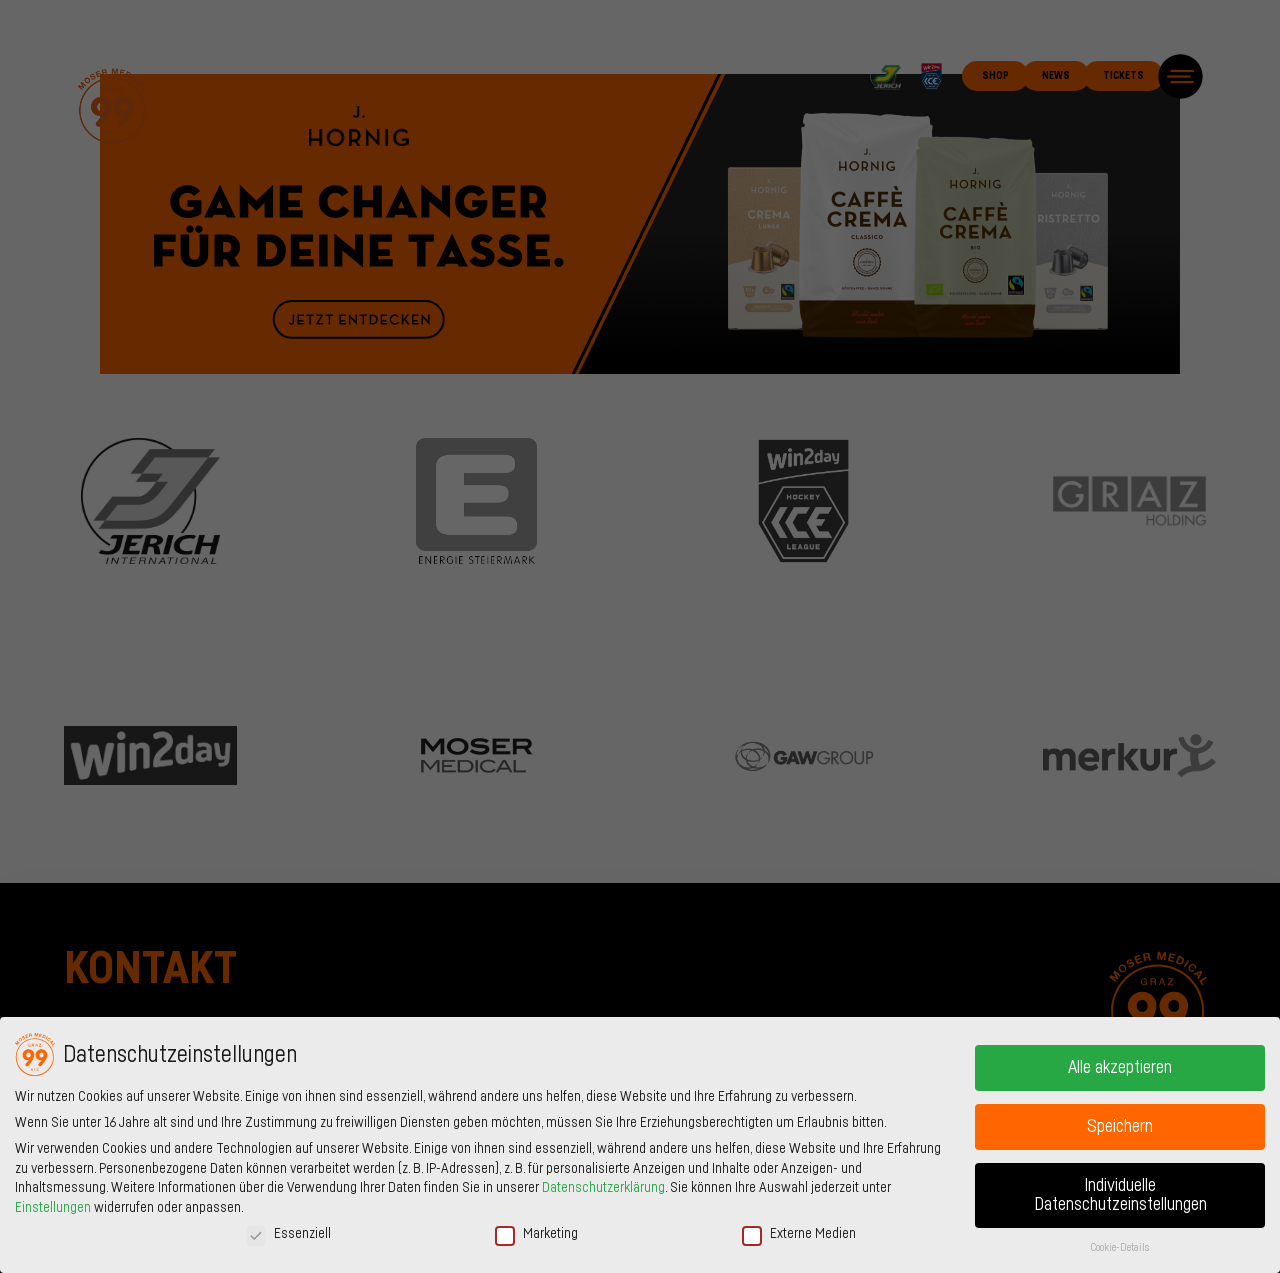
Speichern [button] (1120, 1126)
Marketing (536, 1234)
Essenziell (288, 1234)
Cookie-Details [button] (1120, 1247)
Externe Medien (799, 1234)
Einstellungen (53, 1208)
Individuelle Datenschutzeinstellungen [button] (1120, 1195)
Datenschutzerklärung (603, 1188)
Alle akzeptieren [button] (1120, 1067)
